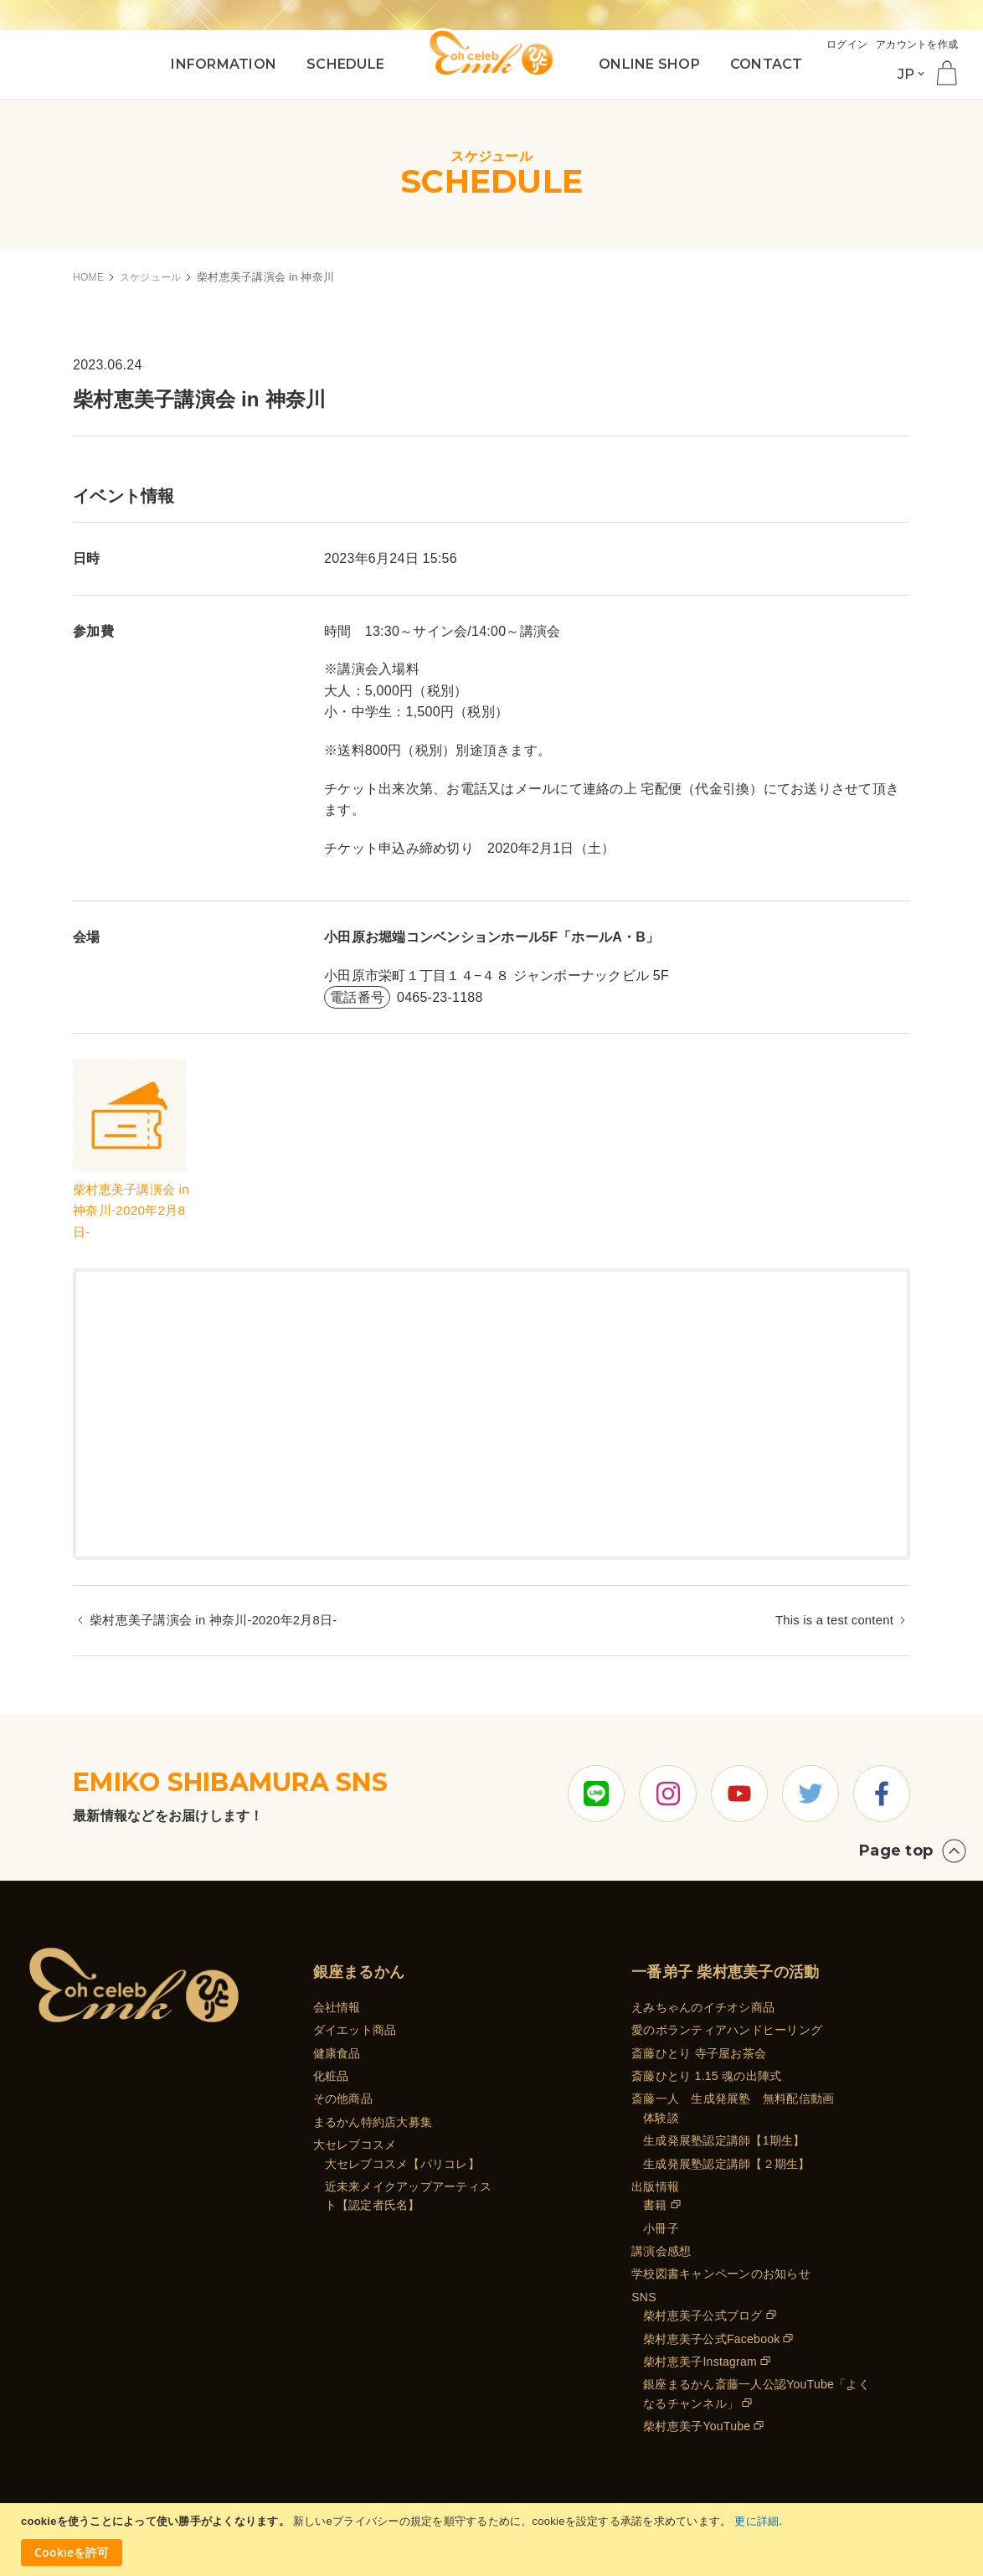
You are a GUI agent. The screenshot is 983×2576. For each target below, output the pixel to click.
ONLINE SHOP (649, 64)
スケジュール (155, 277)
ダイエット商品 (355, 2030)
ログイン (838, 44)
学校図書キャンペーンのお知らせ (721, 2274)
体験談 (661, 2117)
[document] (493, 2539)
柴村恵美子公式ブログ (703, 2315)
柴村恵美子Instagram (700, 2361)
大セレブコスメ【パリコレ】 (402, 2164)
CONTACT (766, 64)
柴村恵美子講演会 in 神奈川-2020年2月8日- (135, 1210)
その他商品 (343, 2098)
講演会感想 (661, 2251)
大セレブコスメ (355, 2144)
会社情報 (337, 2007)
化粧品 (331, 2076)
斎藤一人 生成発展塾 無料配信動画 (732, 2098)
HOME (89, 277)
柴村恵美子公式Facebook (711, 2339)
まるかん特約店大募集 (373, 2122)
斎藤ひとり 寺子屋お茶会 (698, 2053)
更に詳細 (756, 2521)
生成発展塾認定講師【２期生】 (727, 2164)
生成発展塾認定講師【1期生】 (724, 2140)
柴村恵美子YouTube (696, 2426)
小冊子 (661, 2228)
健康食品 (337, 2053)
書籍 (655, 2205)
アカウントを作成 (913, 44)
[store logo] (491, 52)
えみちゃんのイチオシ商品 (703, 2007)
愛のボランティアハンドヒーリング (726, 2030)
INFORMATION (223, 64)
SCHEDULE (345, 64)
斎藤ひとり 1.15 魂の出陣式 (706, 2076)
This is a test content (829, 1620)
